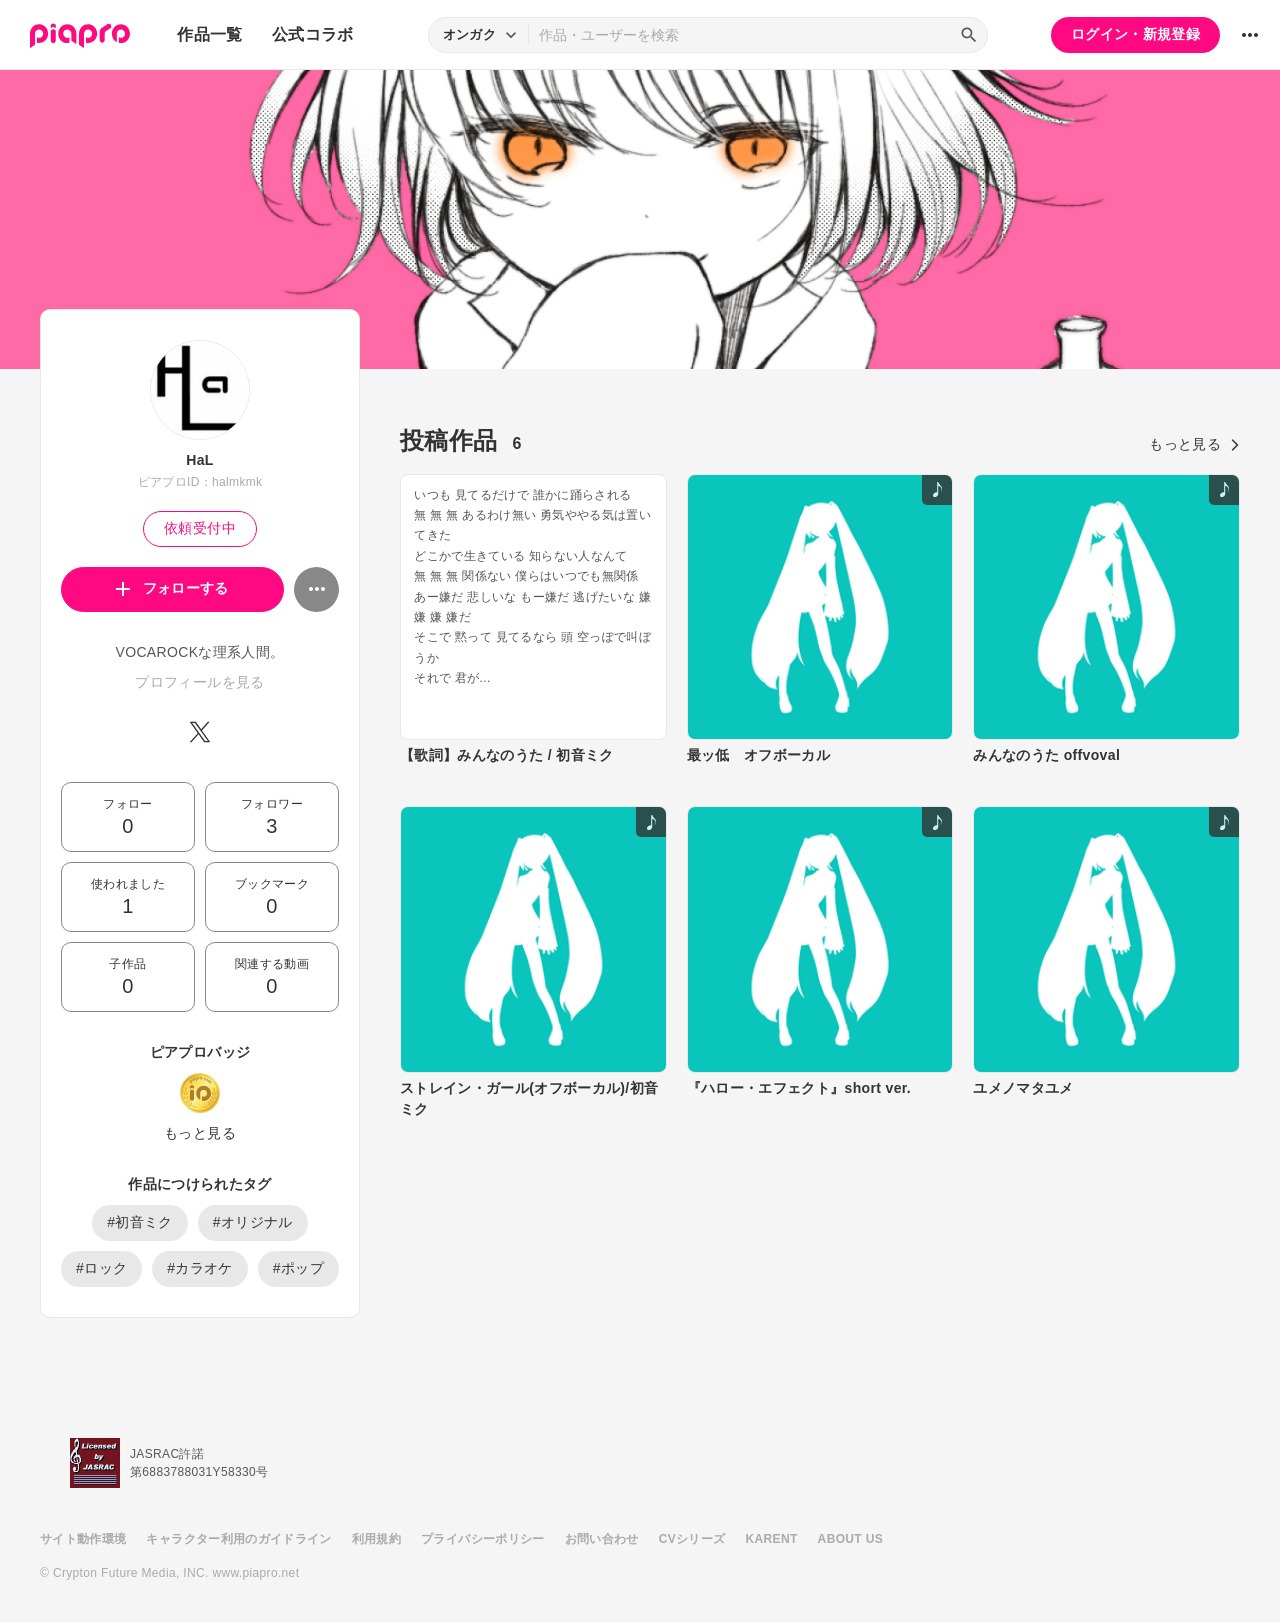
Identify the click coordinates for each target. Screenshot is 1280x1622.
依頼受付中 (200, 528)
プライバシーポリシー (483, 1539)
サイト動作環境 (83, 1539)
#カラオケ (200, 1268)
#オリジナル (253, 1222)
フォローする (172, 588)
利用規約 (376, 1539)
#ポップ (298, 1268)
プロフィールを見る (199, 682)
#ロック (101, 1268)
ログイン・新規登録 (1135, 34)
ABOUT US (850, 1539)
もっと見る (200, 1133)
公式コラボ (313, 34)
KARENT (772, 1539)
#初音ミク (140, 1222)
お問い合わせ (602, 1539)
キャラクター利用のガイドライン (238, 1539)
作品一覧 (209, 34)
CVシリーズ (692, 1539)
